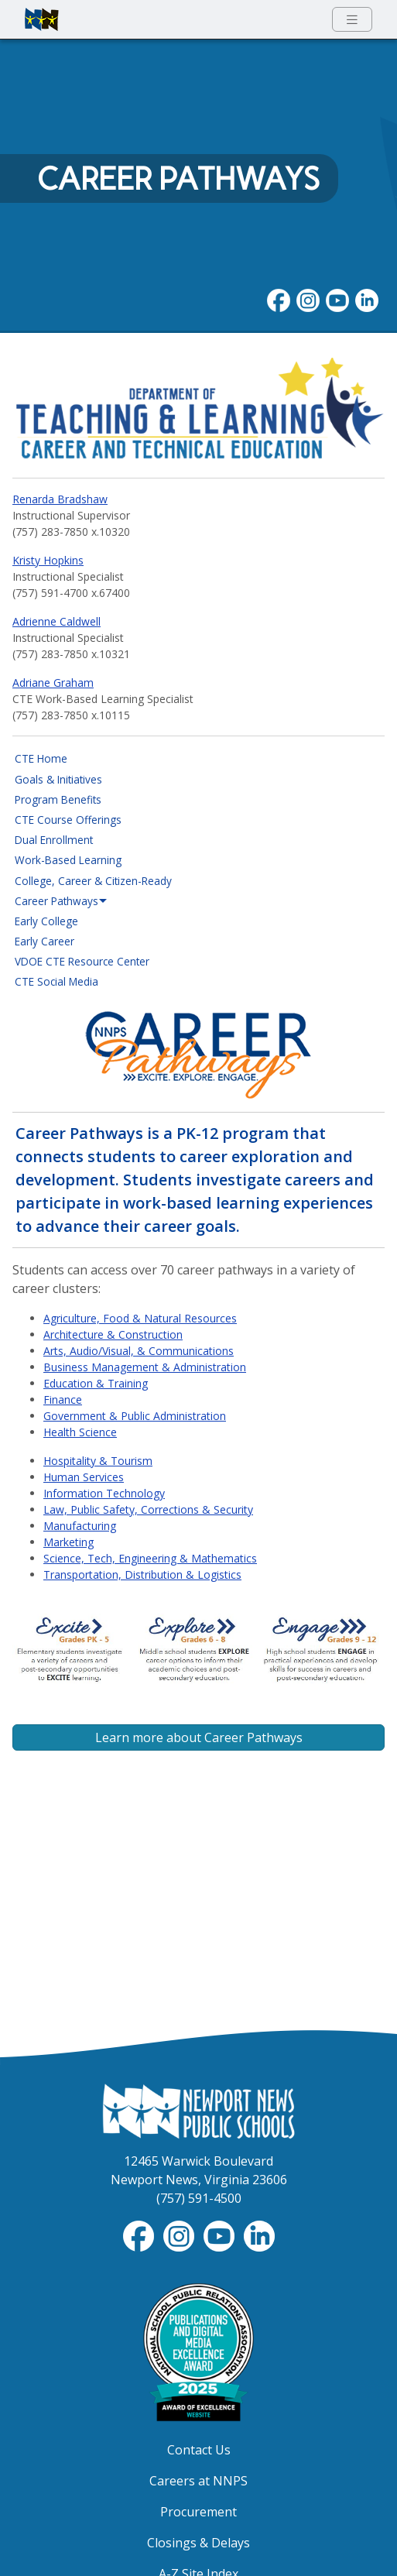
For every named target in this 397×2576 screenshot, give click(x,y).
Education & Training (95, 1383)
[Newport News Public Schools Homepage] (199, 2109)
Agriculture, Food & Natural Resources (140, 1318)
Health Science (80, 1432)
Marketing (68, 1542)
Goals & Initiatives (58, 779)
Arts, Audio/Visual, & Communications (138, 1350)
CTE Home (41, 758)
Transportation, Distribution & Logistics (142, 1574)
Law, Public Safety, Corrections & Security (148, 1509)
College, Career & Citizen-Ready (93, 880)
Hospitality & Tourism (97, 1460)
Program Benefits (58, 799)
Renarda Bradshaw (60, 499)
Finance (62, 1399)
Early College (46, 921)
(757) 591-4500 (198, 2198)
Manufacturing (79, 1525)
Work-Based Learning (68, 859)
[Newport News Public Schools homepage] (42, 19)
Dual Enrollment (54, 839)
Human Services (83, 1477)
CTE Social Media (56, 981)
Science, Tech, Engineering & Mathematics (150, 1558)
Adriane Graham (53, 682)
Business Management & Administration (144, 1367)
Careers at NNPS (198, 2480)
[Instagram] (308, 299)
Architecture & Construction (113, 1334)
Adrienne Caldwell (56, 621)
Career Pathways (178, 178)
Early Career (44, 941)
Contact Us (199, 2449)
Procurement (198, 2511)
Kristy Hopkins (48, 560)
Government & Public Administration (134, 1415)
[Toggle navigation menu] (352, 20)
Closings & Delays (198, 2542)
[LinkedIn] (366, 299)
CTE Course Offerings (68, 819)
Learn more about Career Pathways (199, 1737)
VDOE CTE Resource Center (82, 961)
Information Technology (104, 1493)
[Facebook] (278, 299)
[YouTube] (337, 299)
